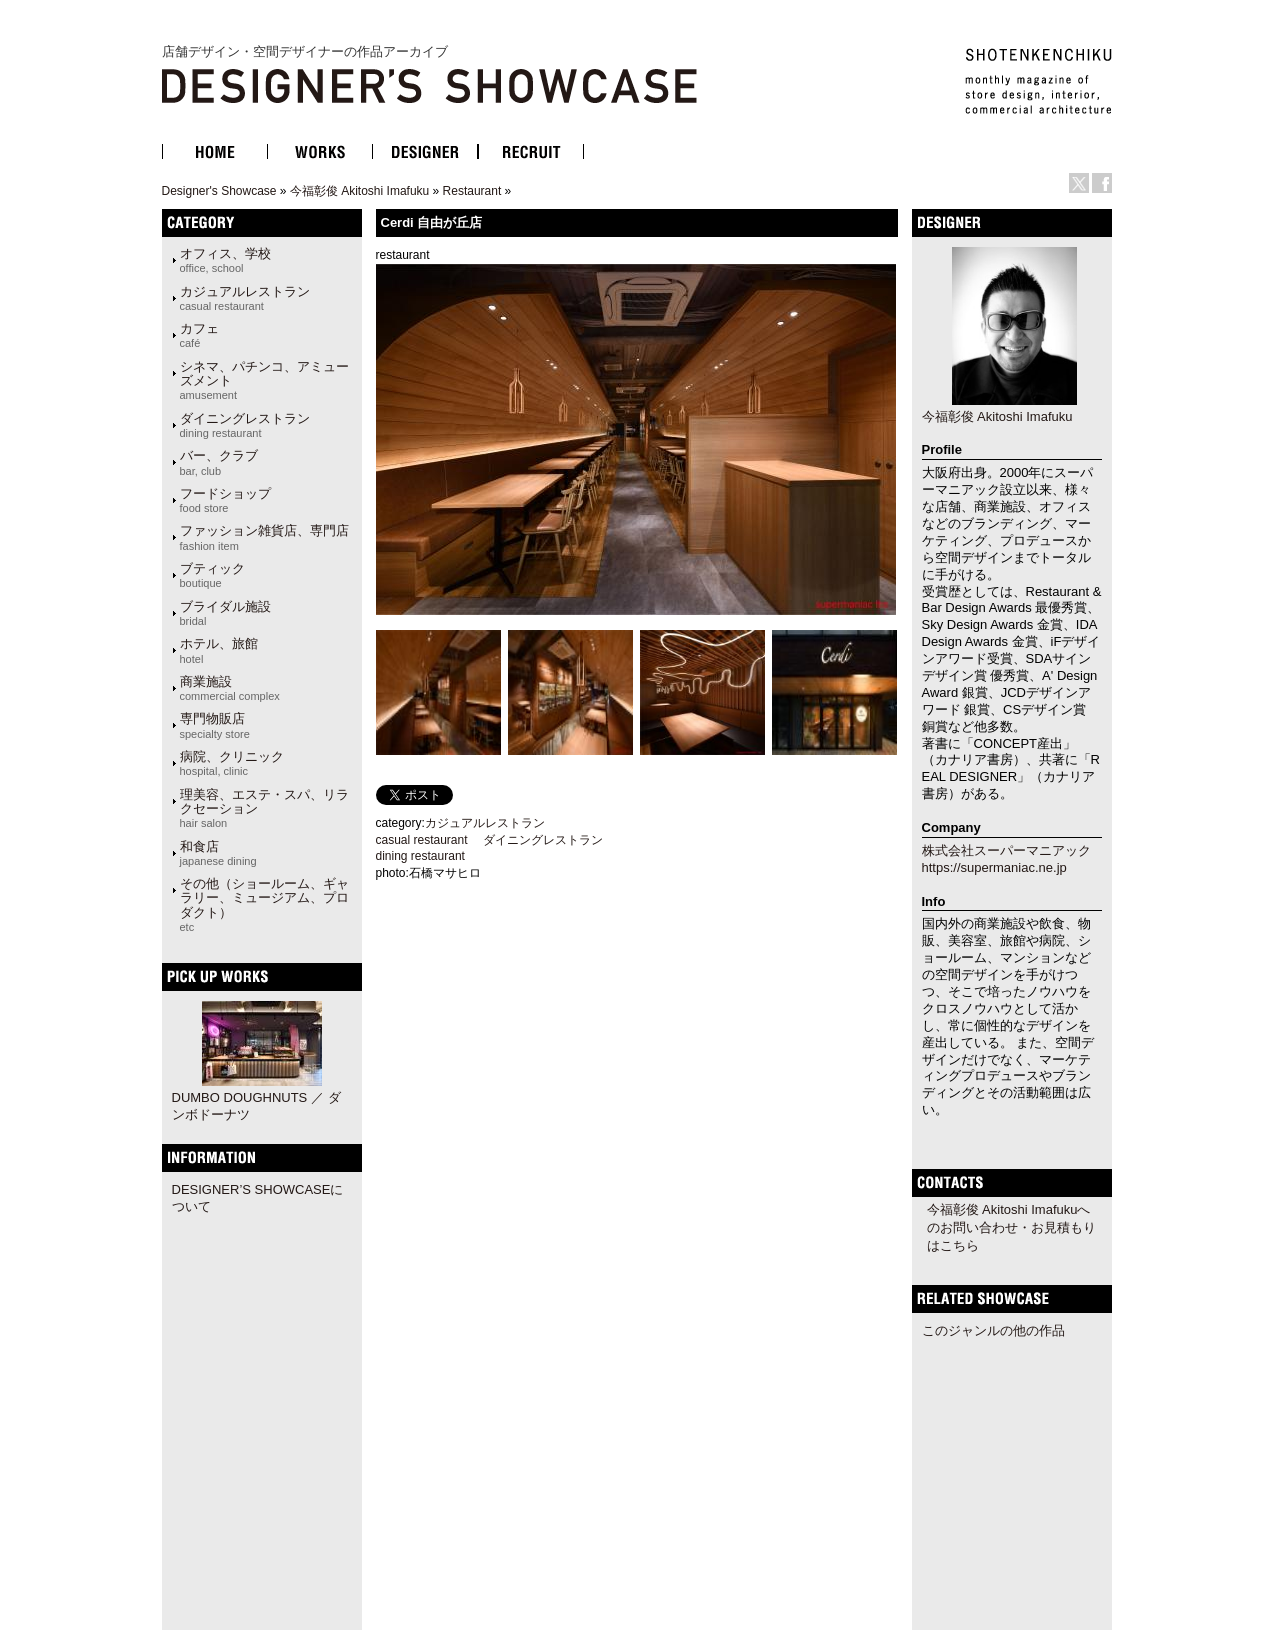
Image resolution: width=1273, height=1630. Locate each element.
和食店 (218, 853)
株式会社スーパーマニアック (1006, 850)
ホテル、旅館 (219, 650)
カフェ (199, 335)
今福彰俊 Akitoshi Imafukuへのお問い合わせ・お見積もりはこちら (1011, 1227)
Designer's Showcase (219, 191)
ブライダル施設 (225, 613)
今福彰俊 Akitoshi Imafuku (359, 191)
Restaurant (472, 191)
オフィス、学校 (225, 260)
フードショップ (225, 500)
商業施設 (230, 688)
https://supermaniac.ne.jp (994, 867)
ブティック (212, 575)
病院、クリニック (232, 763)
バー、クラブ (219, 462)
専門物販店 (215, 725)
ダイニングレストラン (245, 425)
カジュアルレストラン (245, 298)
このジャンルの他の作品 (993, 1330)
